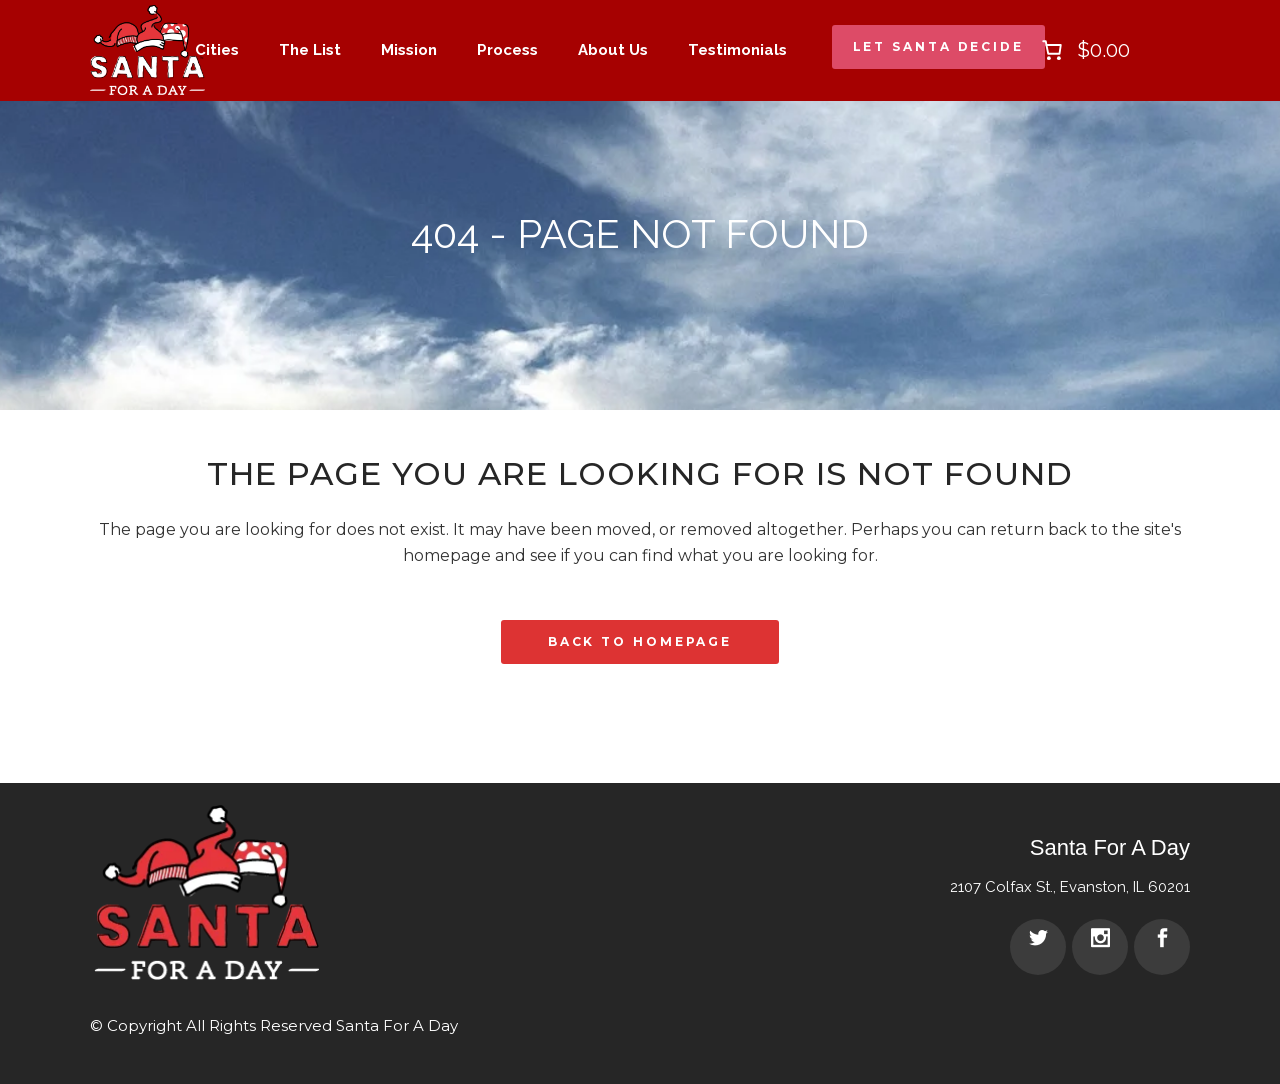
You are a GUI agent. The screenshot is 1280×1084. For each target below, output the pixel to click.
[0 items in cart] (1083, 50)
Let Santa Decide (938, 46)
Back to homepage (640, 641)
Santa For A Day (397, 1025)
